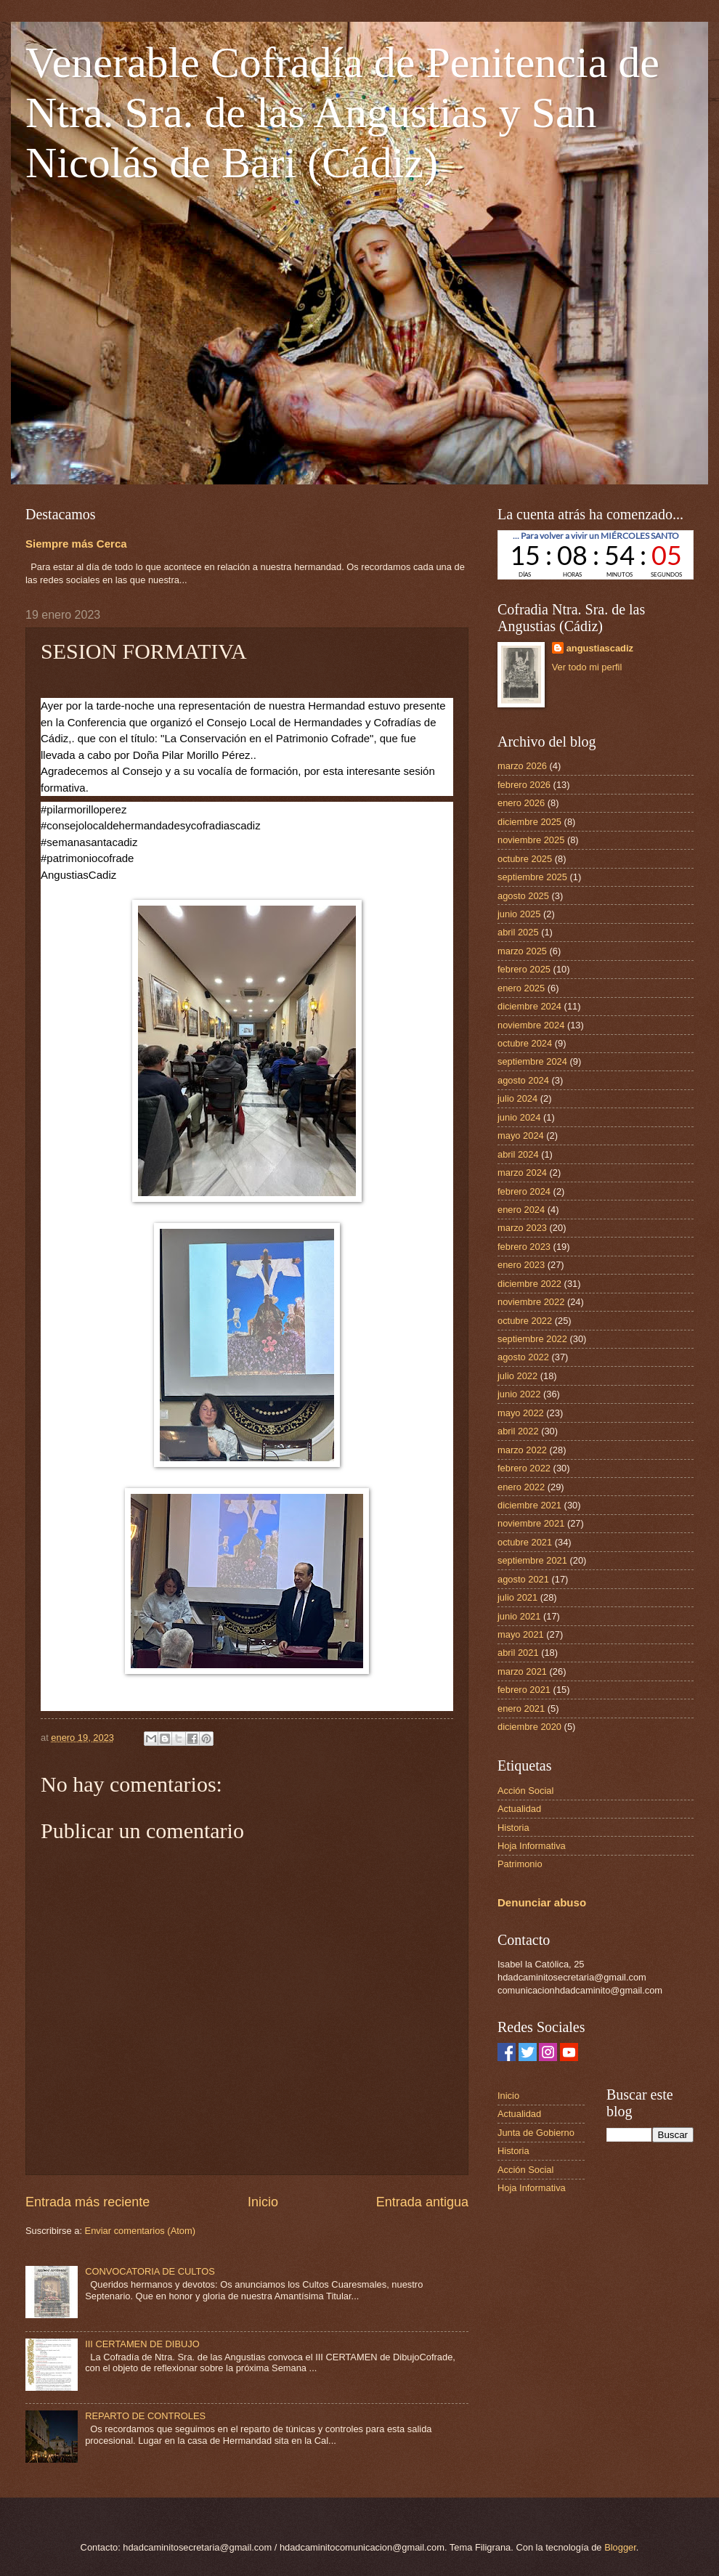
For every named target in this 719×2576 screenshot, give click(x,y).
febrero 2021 (524, 1689)
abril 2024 (518, 1154)
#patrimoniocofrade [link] (87, 858)
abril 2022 (518, 1431)
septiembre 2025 (532, 876)
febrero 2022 (524, 1468)
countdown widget (595, 555)
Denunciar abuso (541, 1902)
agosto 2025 (523, 895)
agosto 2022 (523, 1357)
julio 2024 (517, 1098)
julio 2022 (517, 1375)
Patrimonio (520, 1863)
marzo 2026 (522, 765)
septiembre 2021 (532, 1560)
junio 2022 (518, 1394)
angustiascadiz (599, 648)
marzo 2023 (522, 1227)
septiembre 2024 (532, 1061)
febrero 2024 (524, 1191)
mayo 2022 (520, 1412)
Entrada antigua (422, 2202)
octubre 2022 (524, 1320)
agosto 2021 (523, 1579)
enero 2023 (521, 1264)
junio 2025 (518, 914)
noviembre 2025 (530, 839)
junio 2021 (518, 1616)
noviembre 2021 (530, 1523)
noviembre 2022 (530, 1301)
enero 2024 (521, 1209)
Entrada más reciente (87, 2202)
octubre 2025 (524, 858)
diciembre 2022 (529, 1283)
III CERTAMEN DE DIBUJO (142, 2344)
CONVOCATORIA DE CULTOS (150, 2271)
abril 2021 (518, 1652)
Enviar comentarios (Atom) (140, 2230)
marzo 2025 (522, 951)
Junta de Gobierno (535, 2132)
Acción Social (525, 1790)
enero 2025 (521, 988)
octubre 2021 (524, 1542)
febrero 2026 (524, 784)
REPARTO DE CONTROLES (145, 2415)
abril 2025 (518, 932)
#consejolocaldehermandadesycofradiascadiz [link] (151, 825)
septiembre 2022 (532, 1338)
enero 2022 (521, 1487)
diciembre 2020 (529, 1726)
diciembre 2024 (529, 1006)
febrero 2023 (524, 1246)
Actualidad (519, 1808)
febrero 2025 (524, 969)
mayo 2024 (520, 1135)
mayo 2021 (520, 1634)
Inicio (263, 2202)
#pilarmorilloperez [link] (83, 809)
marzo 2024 (522, 1172)
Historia (513, 1827)
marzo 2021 (522, 1671)
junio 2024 (518, 1117)
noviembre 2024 (530, 1025)
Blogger (620, 2547)
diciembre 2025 (529, 821)
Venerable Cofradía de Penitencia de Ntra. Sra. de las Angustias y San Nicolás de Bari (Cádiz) (342, 112)
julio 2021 (517, 1597)
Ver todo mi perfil (587, 667)
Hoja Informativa (531, 1845)
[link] (78, 875)
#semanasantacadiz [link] (89, 842)
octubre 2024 (524, 1043)
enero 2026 (521, 802)
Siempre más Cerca (76, 543)
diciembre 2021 (529, 1505)
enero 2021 (521, 1708)
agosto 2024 (523, 1080)
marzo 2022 (522, 1450)
